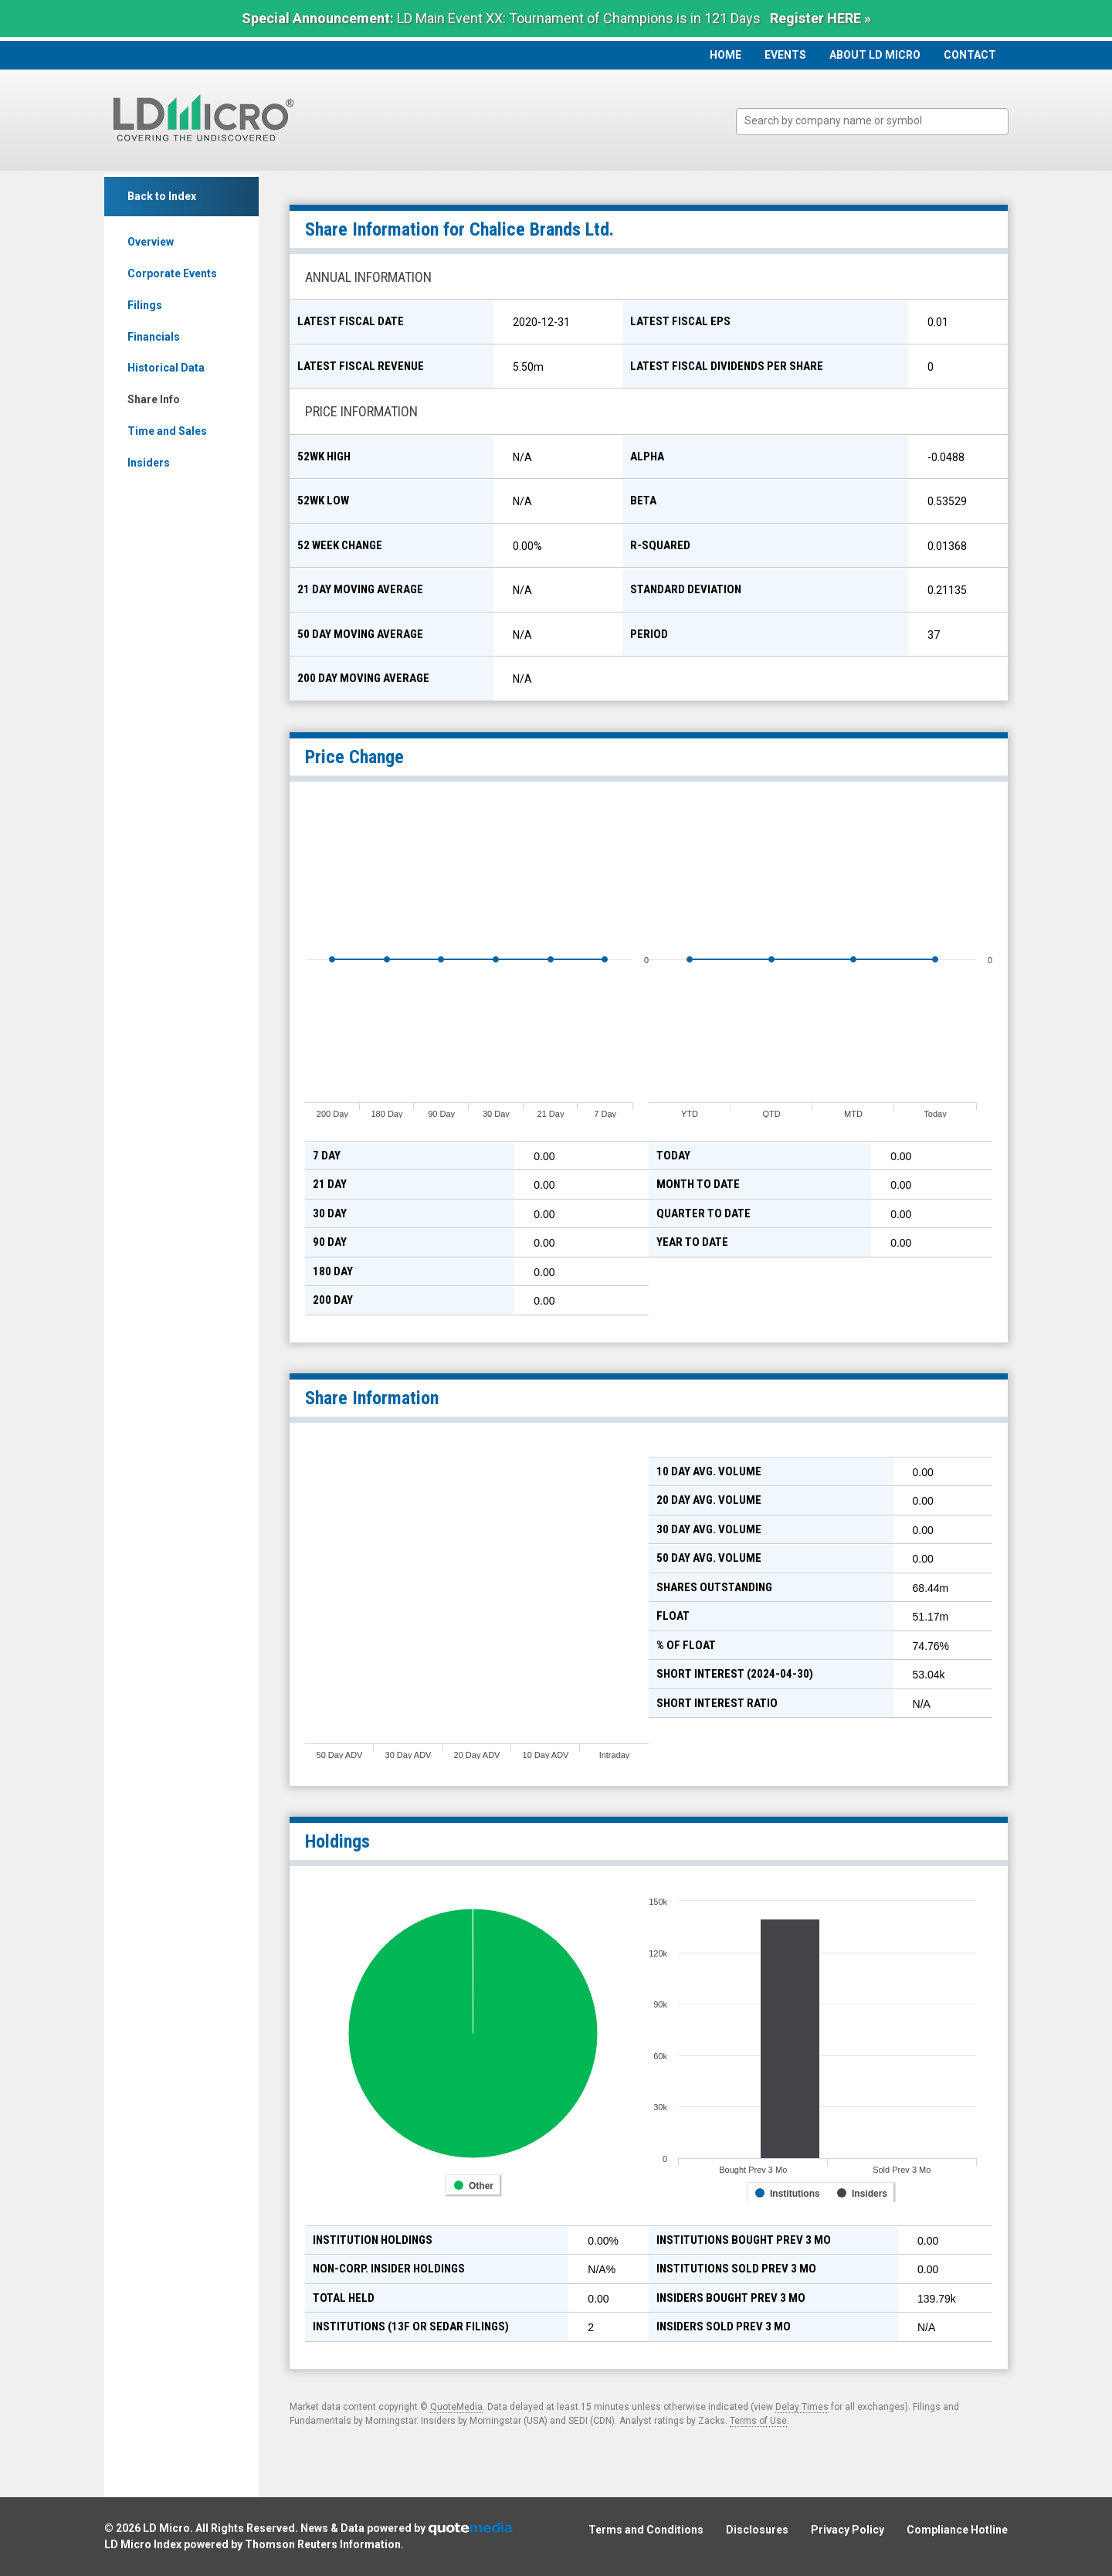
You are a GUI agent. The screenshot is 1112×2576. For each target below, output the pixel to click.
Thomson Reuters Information (323, 2544)
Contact (970, 55)
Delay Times (802, 2406)
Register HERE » (820, 18)
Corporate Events (172, 273)
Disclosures (757, 2529)
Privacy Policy (847, 2529)
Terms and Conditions (645, 2529)
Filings (144, 305)
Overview (150, 242)
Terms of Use (758, 2420)
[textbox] (879, 120)
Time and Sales (167, 431)
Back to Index (161, 196)
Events (785, 55)
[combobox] (872, 121)
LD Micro (166, 2528)
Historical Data (166, 367)
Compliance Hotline (957, 2529)
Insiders (148, 462)
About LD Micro (874, 55)
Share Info (153, 399)
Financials (153, 337)
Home (725, 55)
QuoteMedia (456, 2406)
